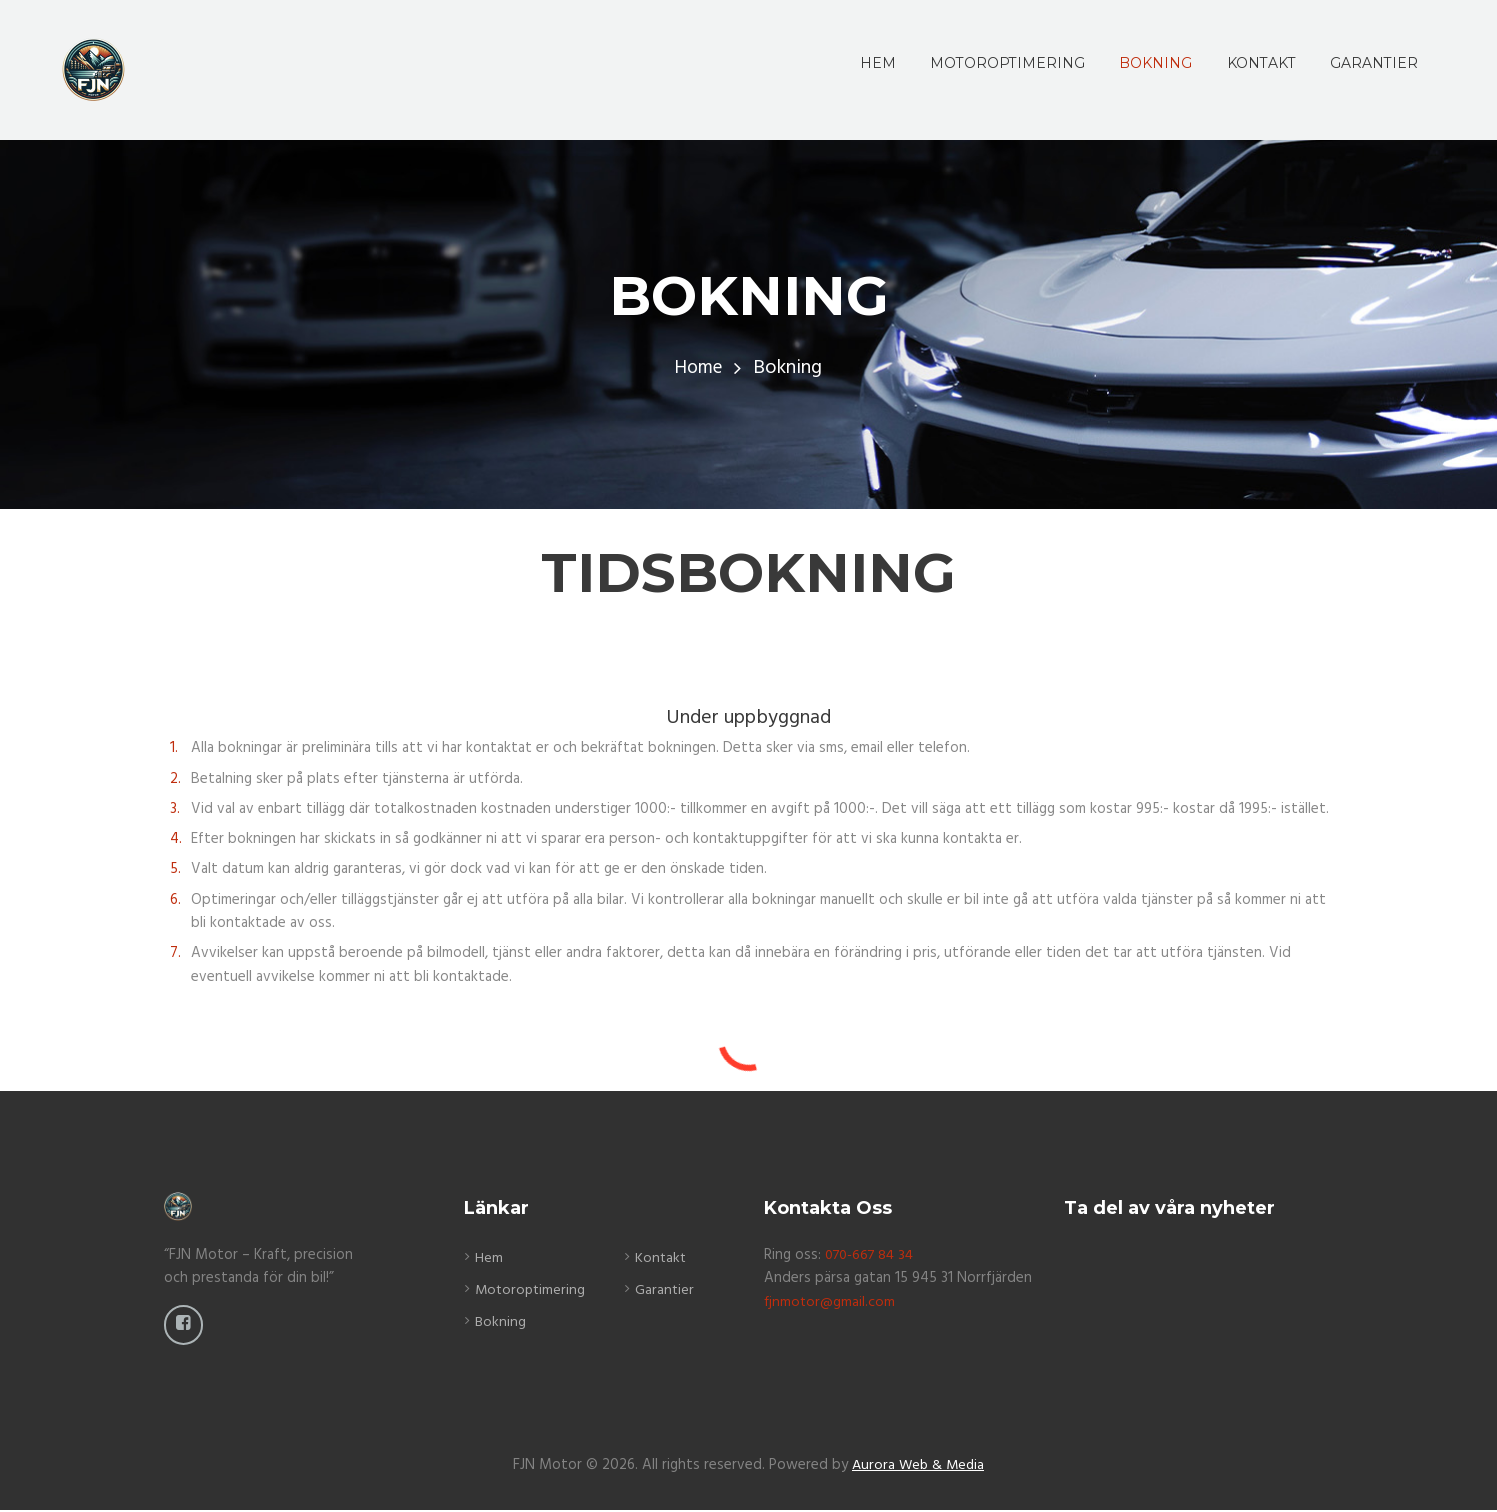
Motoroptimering (532, 1290)
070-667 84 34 (873, 1255)
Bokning (501, 1322)
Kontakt (663, 1258)
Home (699, 368)
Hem (489, 1258)
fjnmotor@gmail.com (831, 1302)
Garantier (667, 1290)
